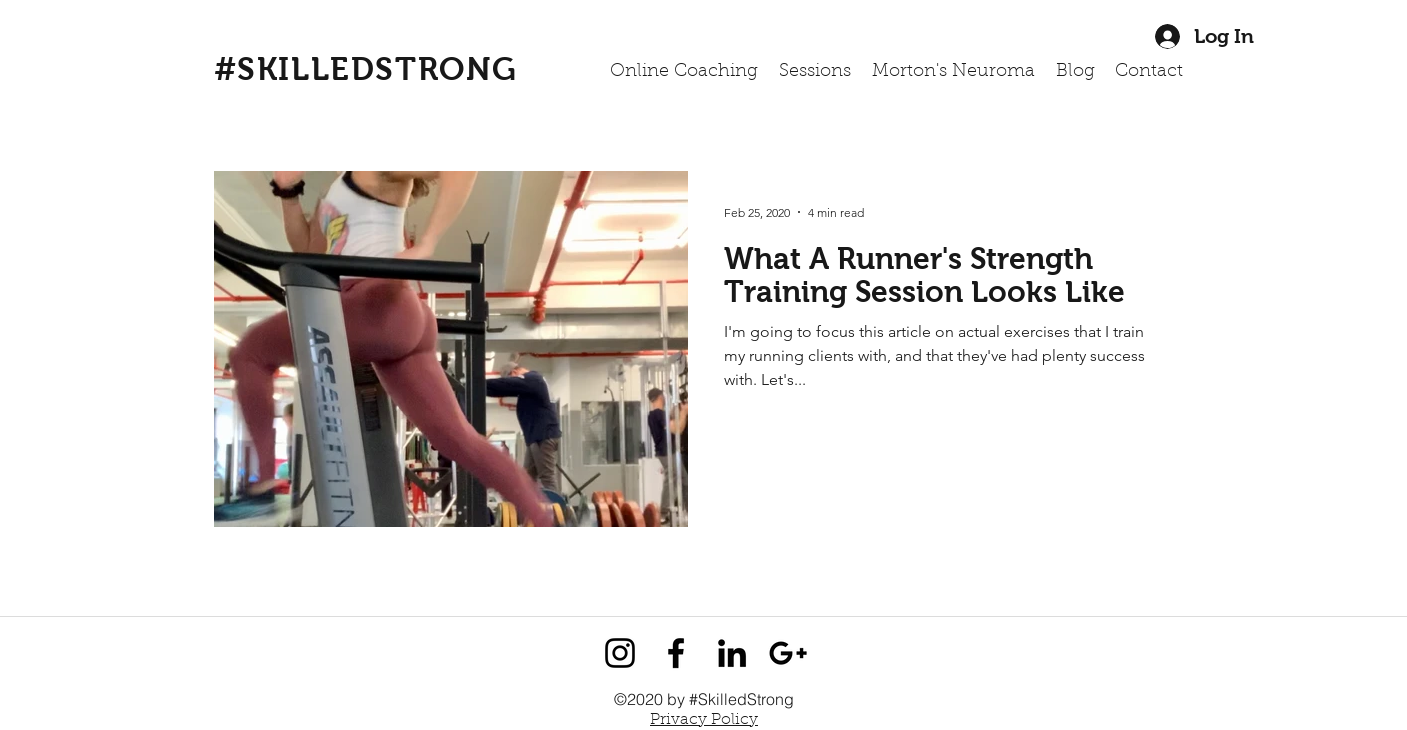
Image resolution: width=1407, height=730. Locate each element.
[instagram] (620, 653)
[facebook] (676, 653)
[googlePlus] (788, 653)
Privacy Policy (704, 720)
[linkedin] (732, 653)
